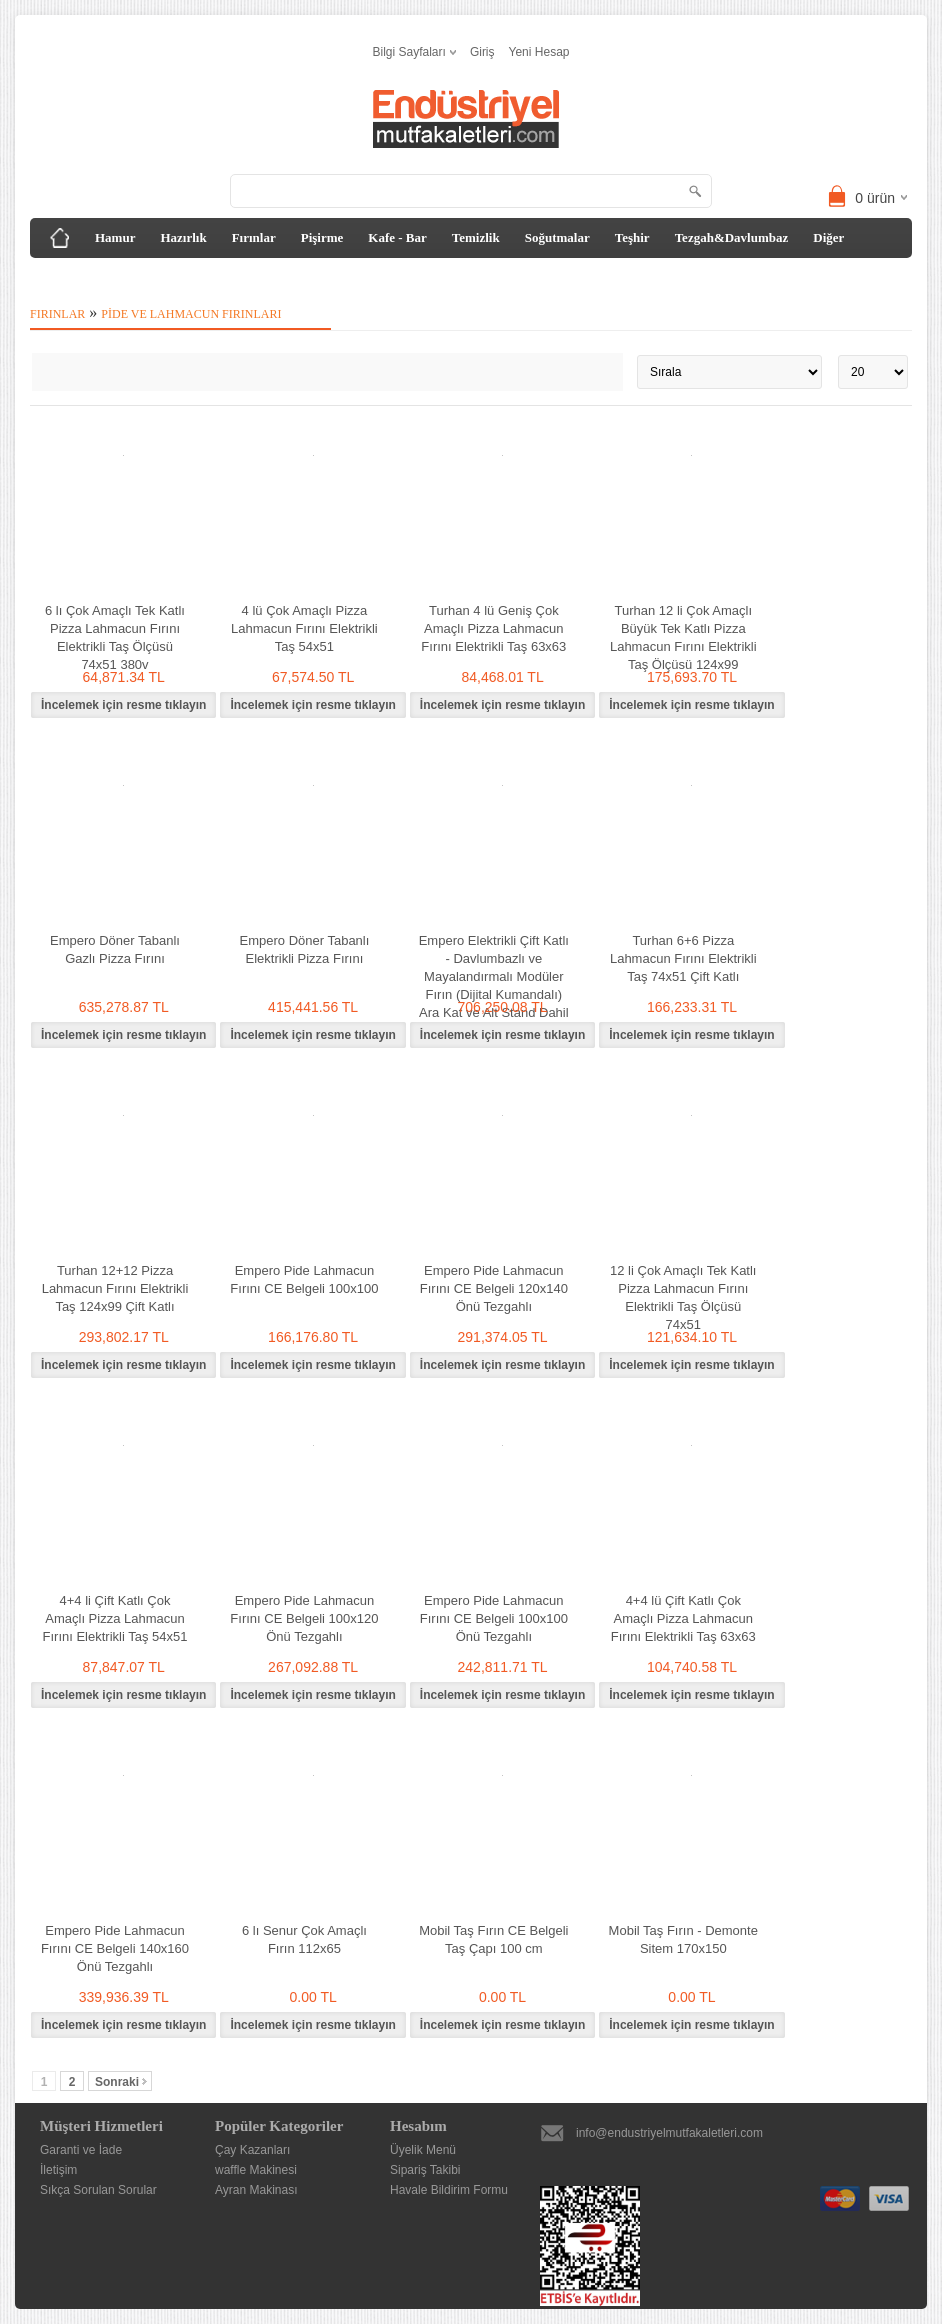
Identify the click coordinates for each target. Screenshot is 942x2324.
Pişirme (322, 237)
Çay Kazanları (252, 2150)
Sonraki (121, 2082)
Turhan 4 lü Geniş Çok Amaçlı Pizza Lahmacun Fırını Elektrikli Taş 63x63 (493, 628)
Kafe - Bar (397, 237)
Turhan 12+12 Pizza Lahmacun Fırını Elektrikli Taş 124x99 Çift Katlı (115, 1288)
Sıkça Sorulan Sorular (98, 2190)
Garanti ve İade (81, 2150)
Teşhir (632, 237)
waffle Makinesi (256, 2170)
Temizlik (476, 237)
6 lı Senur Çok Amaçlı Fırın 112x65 (304, 1939)
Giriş (482, 52)
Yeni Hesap (539, 52)
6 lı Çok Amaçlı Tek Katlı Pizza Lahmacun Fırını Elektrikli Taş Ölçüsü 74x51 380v (115, 637)
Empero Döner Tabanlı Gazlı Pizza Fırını (115, 949)
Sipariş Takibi (425, 2170)
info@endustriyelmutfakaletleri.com (669, 2133)
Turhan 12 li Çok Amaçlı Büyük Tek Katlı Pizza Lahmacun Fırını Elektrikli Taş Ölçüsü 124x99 (683, 637)
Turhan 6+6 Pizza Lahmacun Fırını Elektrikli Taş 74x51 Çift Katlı (683, 958)
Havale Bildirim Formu (449, 2190)
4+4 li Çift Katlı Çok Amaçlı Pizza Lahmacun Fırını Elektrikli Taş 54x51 (115, 1618)
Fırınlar (254, 237)
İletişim (58, 2170)
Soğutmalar (557, 237)
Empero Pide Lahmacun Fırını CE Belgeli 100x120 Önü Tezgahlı (304, 1618)
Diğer (828, 237)
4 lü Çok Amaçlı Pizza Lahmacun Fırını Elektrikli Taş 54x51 (304, 628)
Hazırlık (183, 237)
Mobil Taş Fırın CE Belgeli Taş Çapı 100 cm (493, 1939)
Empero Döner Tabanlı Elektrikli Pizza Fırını (305, 949)
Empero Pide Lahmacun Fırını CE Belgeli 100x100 (304, 1279)
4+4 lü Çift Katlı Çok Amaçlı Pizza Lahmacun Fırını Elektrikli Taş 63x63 (683, 1618)
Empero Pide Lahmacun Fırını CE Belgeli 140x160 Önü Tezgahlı (115, 1948)
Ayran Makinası (256, 2190)
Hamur (115, 237)
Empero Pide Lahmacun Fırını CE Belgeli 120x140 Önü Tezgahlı (494, 1288)
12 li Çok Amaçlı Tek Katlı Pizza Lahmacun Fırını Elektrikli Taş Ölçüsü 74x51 (683, 1297)
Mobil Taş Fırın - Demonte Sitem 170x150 (683, 1939)
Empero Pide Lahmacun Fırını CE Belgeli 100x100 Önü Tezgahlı (494, 1618)
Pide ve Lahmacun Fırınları (191, 314)
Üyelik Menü (423, 2150)
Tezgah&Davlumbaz (732, 237)
